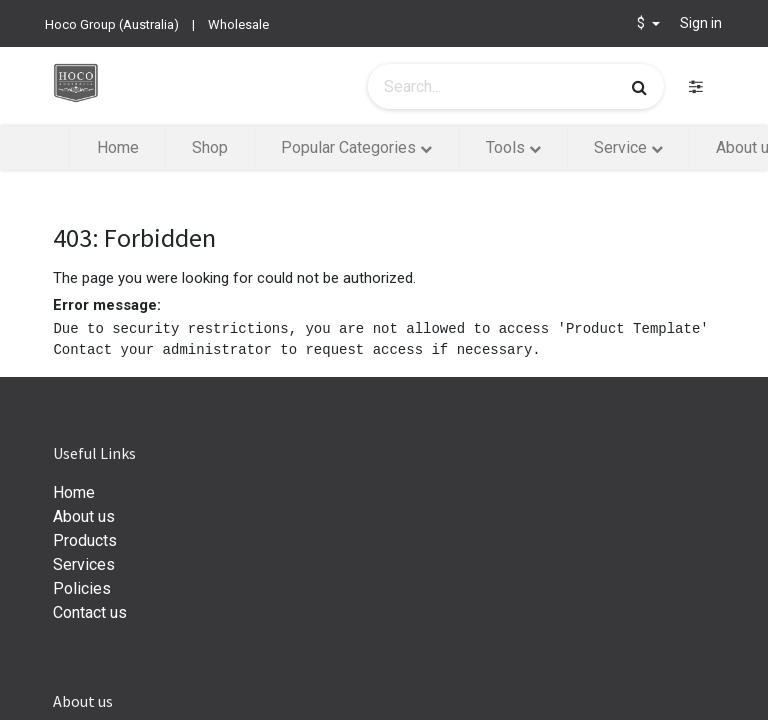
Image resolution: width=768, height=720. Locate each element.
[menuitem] (117, 148)
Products (85, 540)
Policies (82, 588)
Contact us (90, 612)
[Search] (639, 87)
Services (84, 564)
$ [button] (642, 23)
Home (74, 492)
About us (84, 516)
